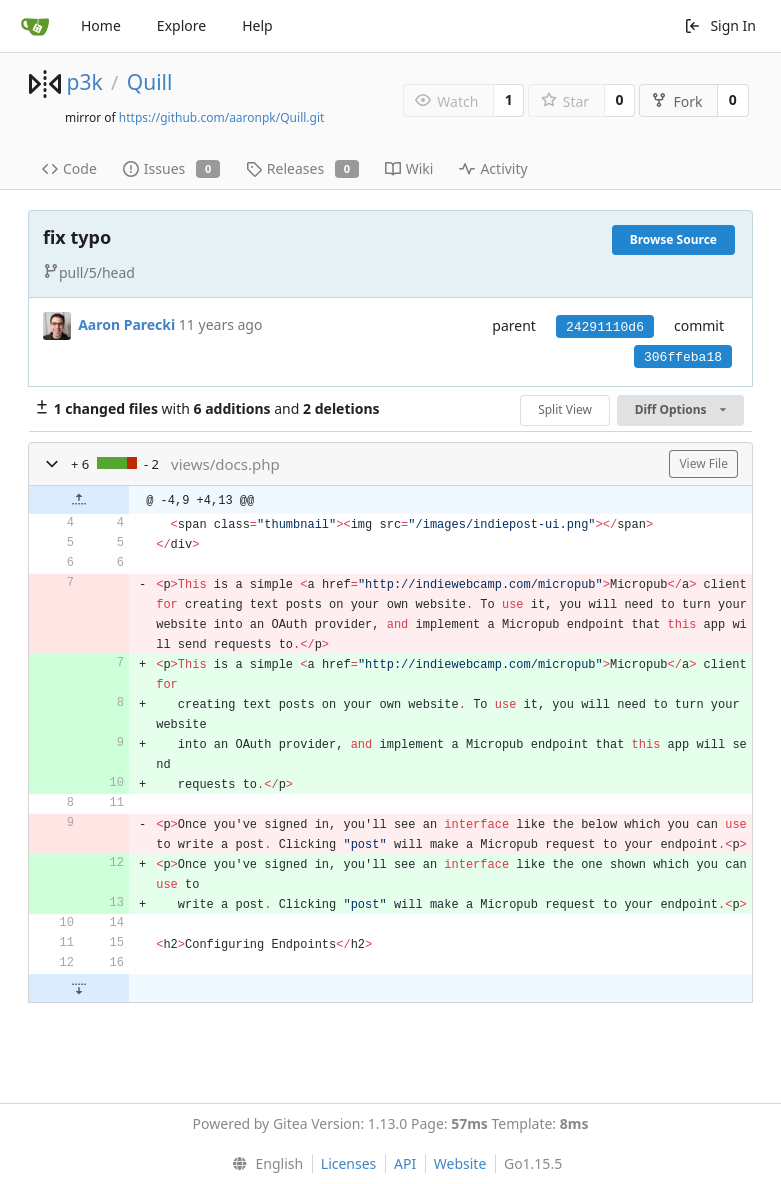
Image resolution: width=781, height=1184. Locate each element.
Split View (565, 409)
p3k (84, 82)
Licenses (349, 1163)
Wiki (409, 168)
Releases (302, 168)
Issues (171, 168)
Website (460, 1163)
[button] (52, 464)
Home (101, 25)
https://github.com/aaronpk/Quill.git (222, 117)
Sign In (720, 25)
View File (703, 463)
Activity (493, 168)
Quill (150, 82)
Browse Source (673, 239)
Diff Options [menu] (680, 409)
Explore (181, 25)
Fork (676, 101)
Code (69, 168)
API (405, 1163)
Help (257, 25)
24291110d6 (605, 327)
